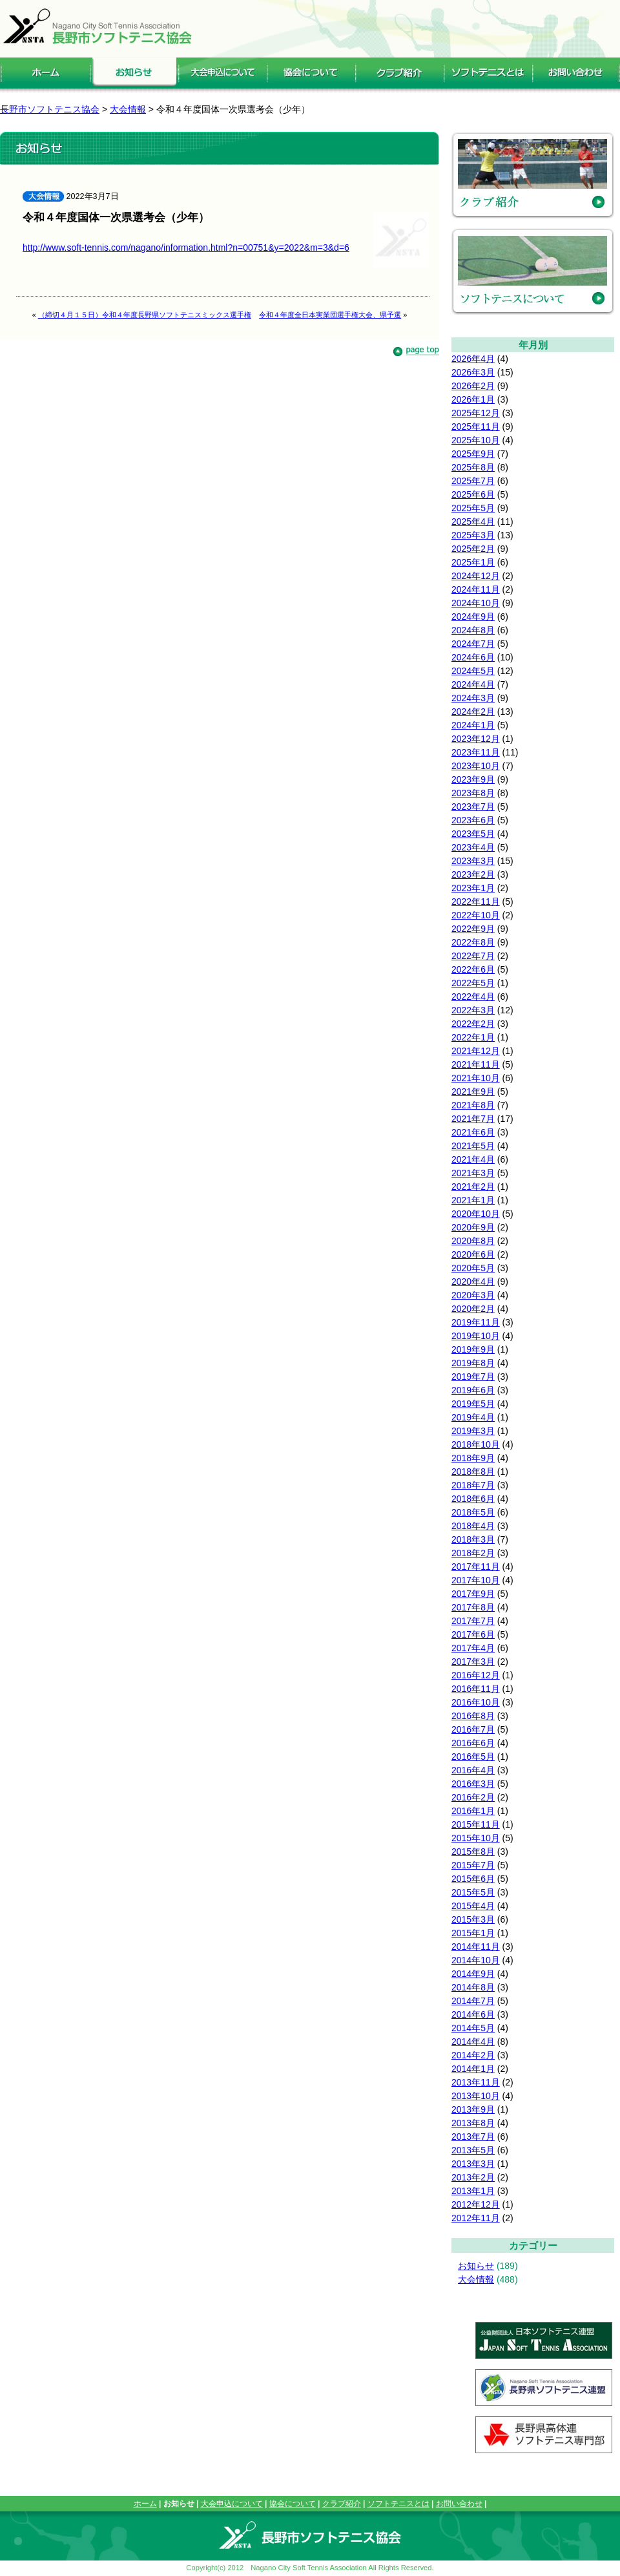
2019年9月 (473, 1349)
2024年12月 (475, 576)
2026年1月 (473, 399)
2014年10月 (475, 1960)
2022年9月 (473, 929)
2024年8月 (473, 630)
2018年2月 (473, 1553)
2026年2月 (473, 386)
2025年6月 (473, 494)
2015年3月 (473, 1919)
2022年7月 (473, 956)
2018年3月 (473, 1539)
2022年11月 (475, 901)
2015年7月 (473, 1865)
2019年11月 (475, 1322)
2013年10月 (475, 2096)
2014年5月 (473, 2028)
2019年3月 (473, 1431)
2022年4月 (473, 996)
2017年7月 (473, 1621)
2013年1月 (473, 2191)
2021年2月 (473, 1186)
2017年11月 (475, 1566)
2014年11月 (475, 1946)
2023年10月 (475, 766)
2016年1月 (473, 1811)
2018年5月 (473, 1512)
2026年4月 (473, 359)
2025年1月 (473, 562)
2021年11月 (475, 1064)
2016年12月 (475, 1675)
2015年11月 (475, 1824)
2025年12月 (475, 413)
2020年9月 (473, 1227)
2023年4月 (473, 847)
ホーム (145, 2503)
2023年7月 (473, 806)
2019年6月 (473, 1390)
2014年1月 (473, 2069)
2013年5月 (473, 2150)
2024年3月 (473, 698)
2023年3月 (473, 861)
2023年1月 (473, 888)
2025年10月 (475, 440)
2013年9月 (473, 2109)
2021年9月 (473, 1091)
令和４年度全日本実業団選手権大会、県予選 (330, 315)
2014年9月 (473, 1974)
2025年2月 (473, 549)
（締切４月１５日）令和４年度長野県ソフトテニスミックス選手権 (144, 315)
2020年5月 (473, 1268)
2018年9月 (473, 1458)
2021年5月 (473, 1146)
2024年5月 (473, 671)
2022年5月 (473, 983)
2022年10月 (475, 915)
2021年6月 (473, 1132)
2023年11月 (475, 752)
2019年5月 (473, 1404)
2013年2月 (473, 2177)
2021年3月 (473, 1173)
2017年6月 (473, 1634)
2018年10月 (475, 1444)
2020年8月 (473, 1241)
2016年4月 (473, 1770)
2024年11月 (475, 589)
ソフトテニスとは (398, 2503)
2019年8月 (473, 1363)
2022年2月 (473, 1024)
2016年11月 (475, 1689)
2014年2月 (473, 2055)
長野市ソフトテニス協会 (49, 109)
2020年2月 (473, 1309)
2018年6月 (473, 1499)
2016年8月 (473, 1716)
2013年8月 (473, 2123)
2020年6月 (473, 1254)
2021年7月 (473, 1119)
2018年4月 (473, 1526)
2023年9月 (473, 779)
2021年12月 (475, 1051)
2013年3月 (473, 2164)
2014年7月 (473, 2001)
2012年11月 (475, 2218)
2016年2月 (473, 1797)
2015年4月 (473, 1906)
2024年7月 (473, 644)
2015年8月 (473, 1851)
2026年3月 (473, 372)
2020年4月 (473, 1281)
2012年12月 (475, 2204)
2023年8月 (473, 793)
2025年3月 (473, 535)
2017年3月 (473, 1661)
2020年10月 (475, 1214)
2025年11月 (475, 426)
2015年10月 (475, 1838)
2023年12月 (475, 739)
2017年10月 (475, 1580)
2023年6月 (473, 820)
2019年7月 (473, 1376)
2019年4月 (473, 1417)
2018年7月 (473, 1485)
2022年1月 (473, 1037)
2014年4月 (473, 2041)
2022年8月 (473, 942)
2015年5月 (473, 1892)
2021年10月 (475, 1078)
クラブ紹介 (341, 2503)
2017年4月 (473, 1648)
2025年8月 (473, 467)
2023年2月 (473, 874)
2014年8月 (473, 1987)
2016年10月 (475, 1702)
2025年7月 (473, 481)
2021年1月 (473, 1200)
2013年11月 (475, 2082)
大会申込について (232, 2503)
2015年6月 (473, 1879)
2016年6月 (473, 1743)
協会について (292, 2503)
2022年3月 (473, 1010)
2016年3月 (473, 1784)
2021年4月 (473, 1159)
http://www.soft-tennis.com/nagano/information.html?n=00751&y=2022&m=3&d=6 (186, 247)
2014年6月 (473, 2014)
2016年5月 (473, 1756)
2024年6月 (473, 657)
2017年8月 (473, 1607)
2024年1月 (473, 725)
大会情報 (476, 2279)
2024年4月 (473, 684)
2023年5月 (473, 834)
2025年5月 (473, 508)
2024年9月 (473, 616)
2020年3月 (473, 1295)
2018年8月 (473, 1471)
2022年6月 (473, 969)
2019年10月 (475, 1336)
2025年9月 (473, 454)
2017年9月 (473, 1594)
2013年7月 (473, 2136)
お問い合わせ (459, 2503)
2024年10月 (475, 603)
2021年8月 (473, 1105)
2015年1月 (473, 1933)
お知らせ (476, 2266)
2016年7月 (473, 1729)
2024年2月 (473, 711)
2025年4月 (473, 521)
